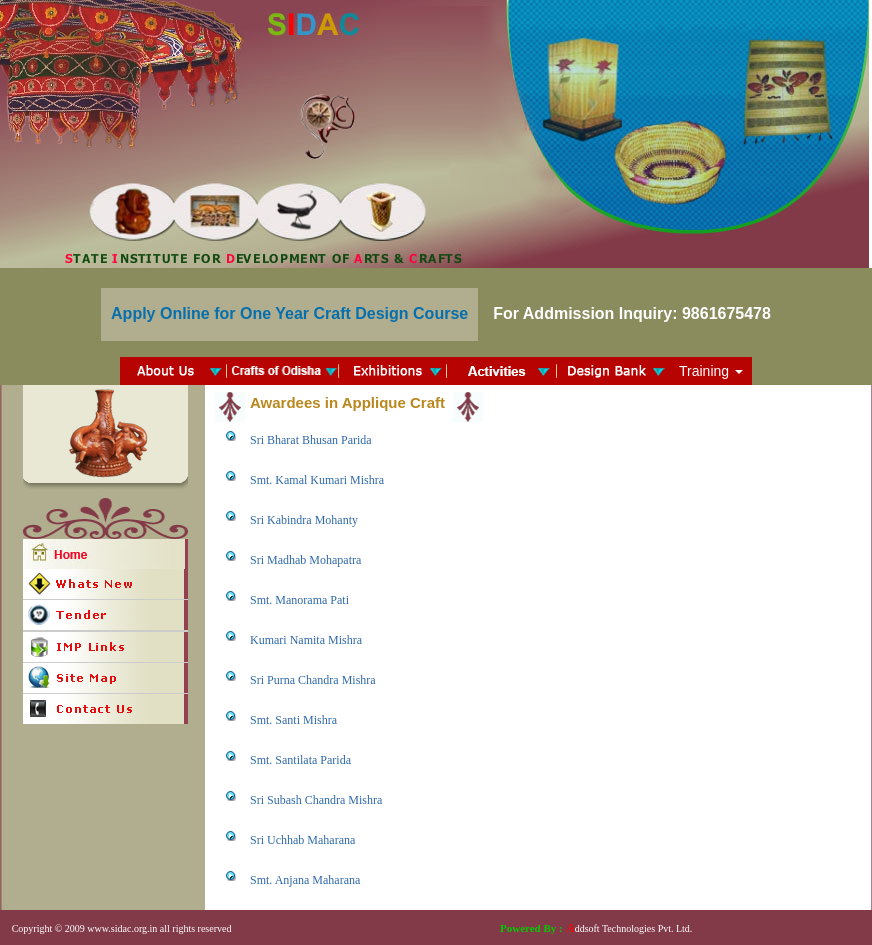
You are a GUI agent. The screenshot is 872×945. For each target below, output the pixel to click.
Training (711, 371)
